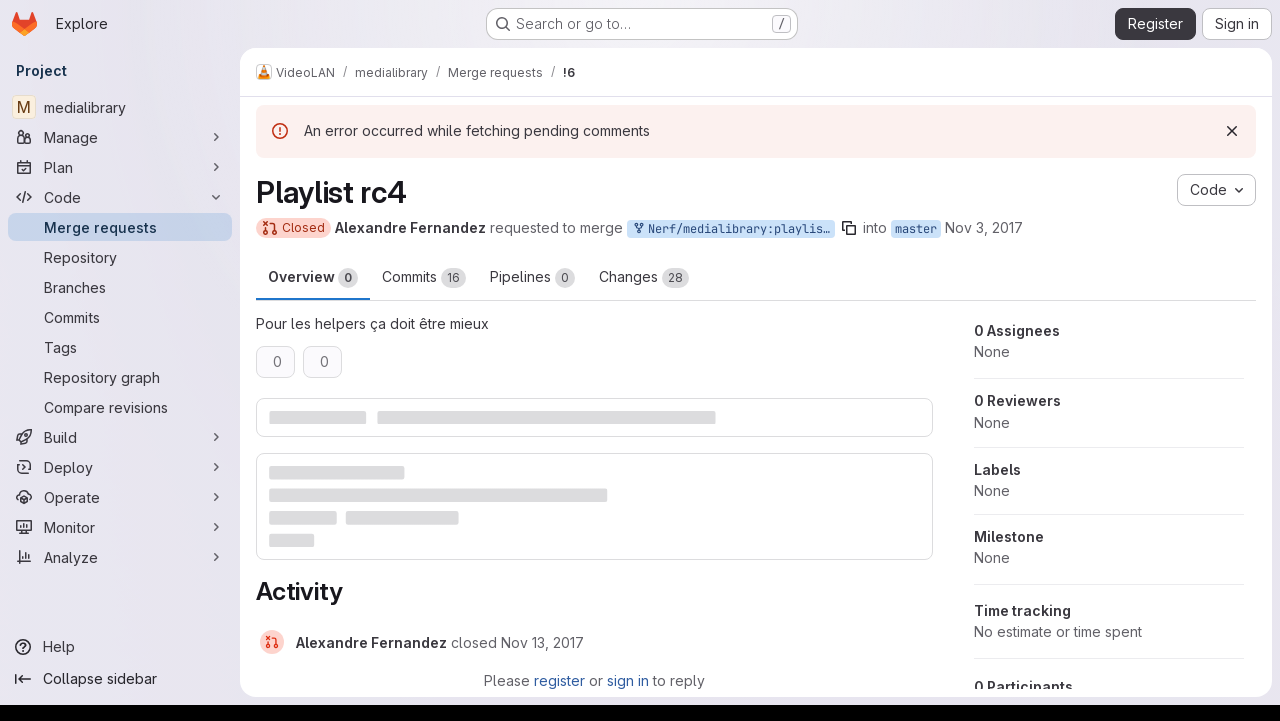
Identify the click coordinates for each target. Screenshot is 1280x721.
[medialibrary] (120, 107)
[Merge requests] (120, 227)
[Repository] (120, 257)
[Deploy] (120, 467)
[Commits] (120, 317)
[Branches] (120, 287)
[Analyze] (120, 557)
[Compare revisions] (120, 407)
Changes (644, 278)
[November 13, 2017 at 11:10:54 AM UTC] (542, 642)
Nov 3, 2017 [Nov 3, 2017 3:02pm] (984, 227)
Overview (313, 278)
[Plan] (120, 167)
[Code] (120, 197)
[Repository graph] (120, 377)
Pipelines (532, 278)
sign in (628, 680)
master (916, 229)
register (559, 680)
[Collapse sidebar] (120, 679)
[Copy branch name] (849, 228)
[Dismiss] (1232, 131)
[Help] (120, 647)
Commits (424, 278)
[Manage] (120, 137)
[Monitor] (120, 527)
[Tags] (120, 347)
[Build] (120, 437)
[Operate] (120, 497)
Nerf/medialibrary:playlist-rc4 (733, 229)
